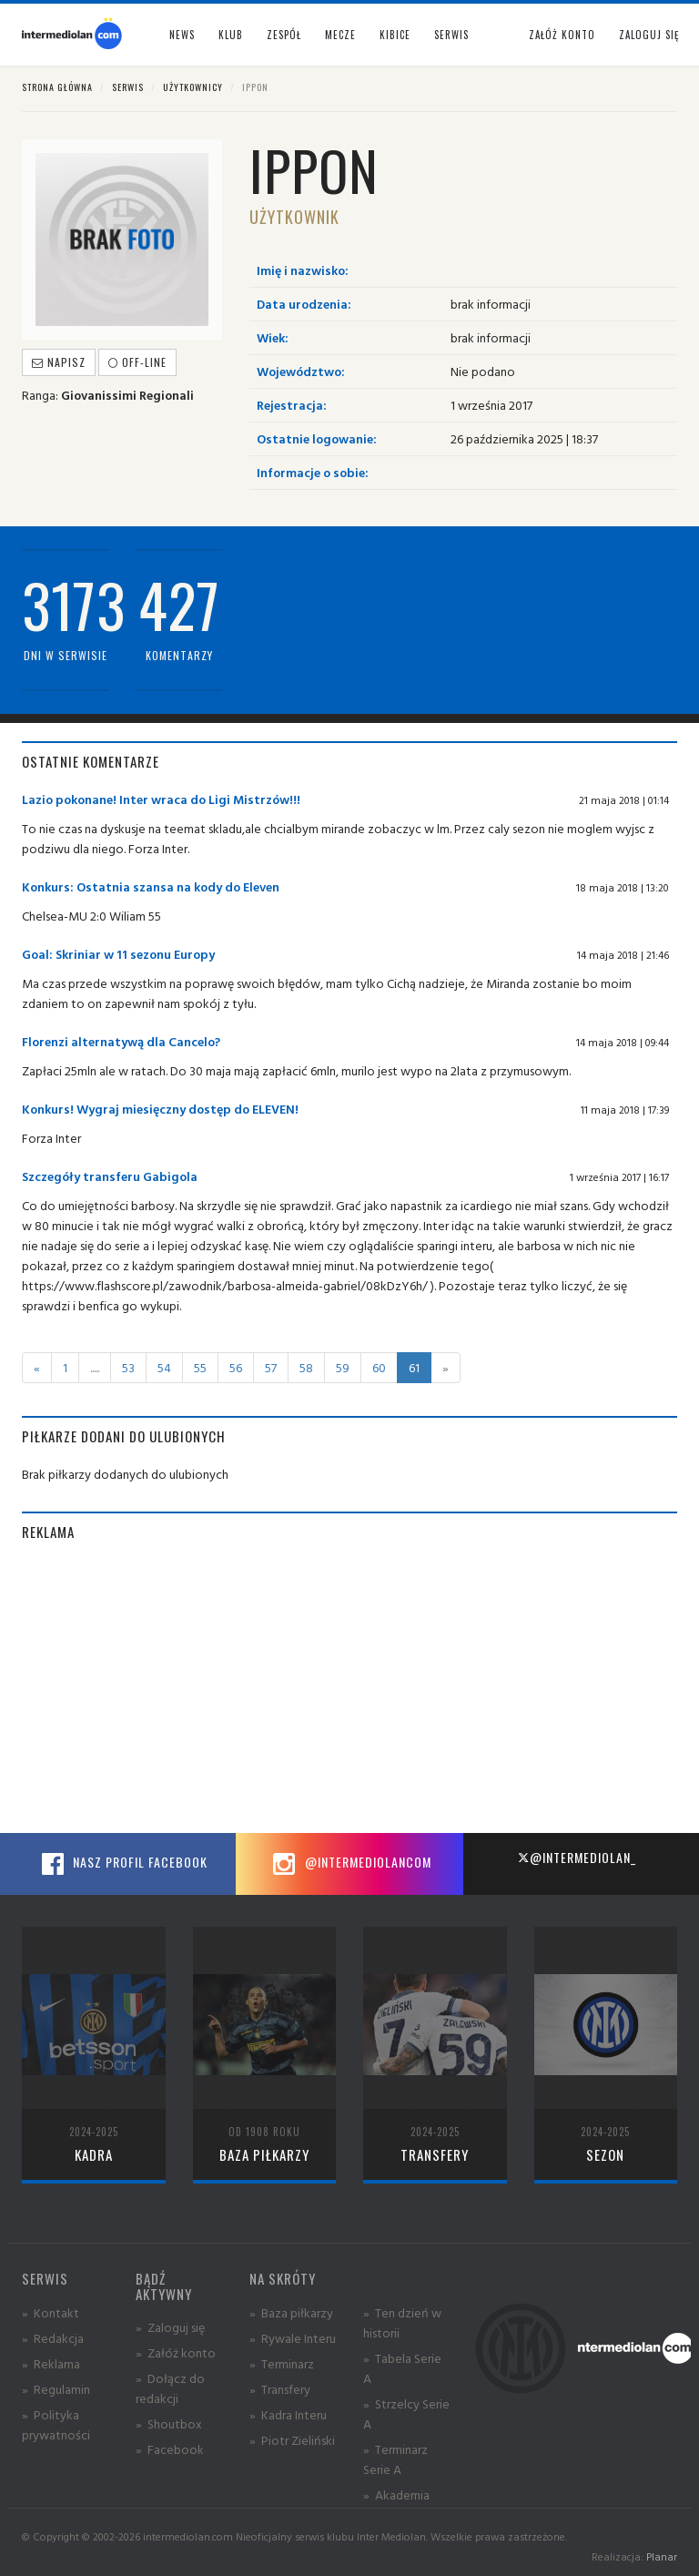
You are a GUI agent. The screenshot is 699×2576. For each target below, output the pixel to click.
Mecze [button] (340, 34)
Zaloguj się (649, 34)
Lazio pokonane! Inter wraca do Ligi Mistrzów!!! (161, 799)
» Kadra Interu (288, 2414)
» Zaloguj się (170, 2327)
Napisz (59, 362)
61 (414, 1367)
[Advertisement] (349, 1687)
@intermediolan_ (576, 1857)
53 (128, 1367)
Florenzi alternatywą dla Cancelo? (121, 1041)
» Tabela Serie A (402, 2368)
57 (271, 1367)
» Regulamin (56, 2388)
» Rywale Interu (292, 2337)
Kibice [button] (395, 34)
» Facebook (170, 2449)
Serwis (128, 87)
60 (379, 1367)
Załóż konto (562, 34)
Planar (661, 2556)
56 (235, 1367)
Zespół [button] (284, 34)
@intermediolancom (349, 1864)
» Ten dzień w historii (402, 2322)
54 (164, 1367)
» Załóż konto (176, 2352)
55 (200, 1367)
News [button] (182, 34)
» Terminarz (281, 2363)
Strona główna (57, 87)
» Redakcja (53, 2337)
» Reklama (51, 2363)
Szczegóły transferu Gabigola (110, 1176)
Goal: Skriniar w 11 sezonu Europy (118, 953)
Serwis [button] (451, 34)
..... (94, 1367)
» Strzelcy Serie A (406, 2413)
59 (343, 1367)
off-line (137, 362)
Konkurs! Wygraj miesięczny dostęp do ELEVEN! (160, 1108)
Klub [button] (230, 34)
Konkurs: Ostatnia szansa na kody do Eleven (150, 886)
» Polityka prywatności (56, 2424)
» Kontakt (50, 2312)
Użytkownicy (193, 87)
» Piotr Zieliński (292, 2439)
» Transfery (279, 2388)
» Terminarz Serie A (395, 2459)
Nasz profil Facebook (122, 1864)
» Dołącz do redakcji (170, 2388)
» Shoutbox (169, 2423)
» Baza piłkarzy (291, 2312)
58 (306, 1367)
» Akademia (396, 2494)
